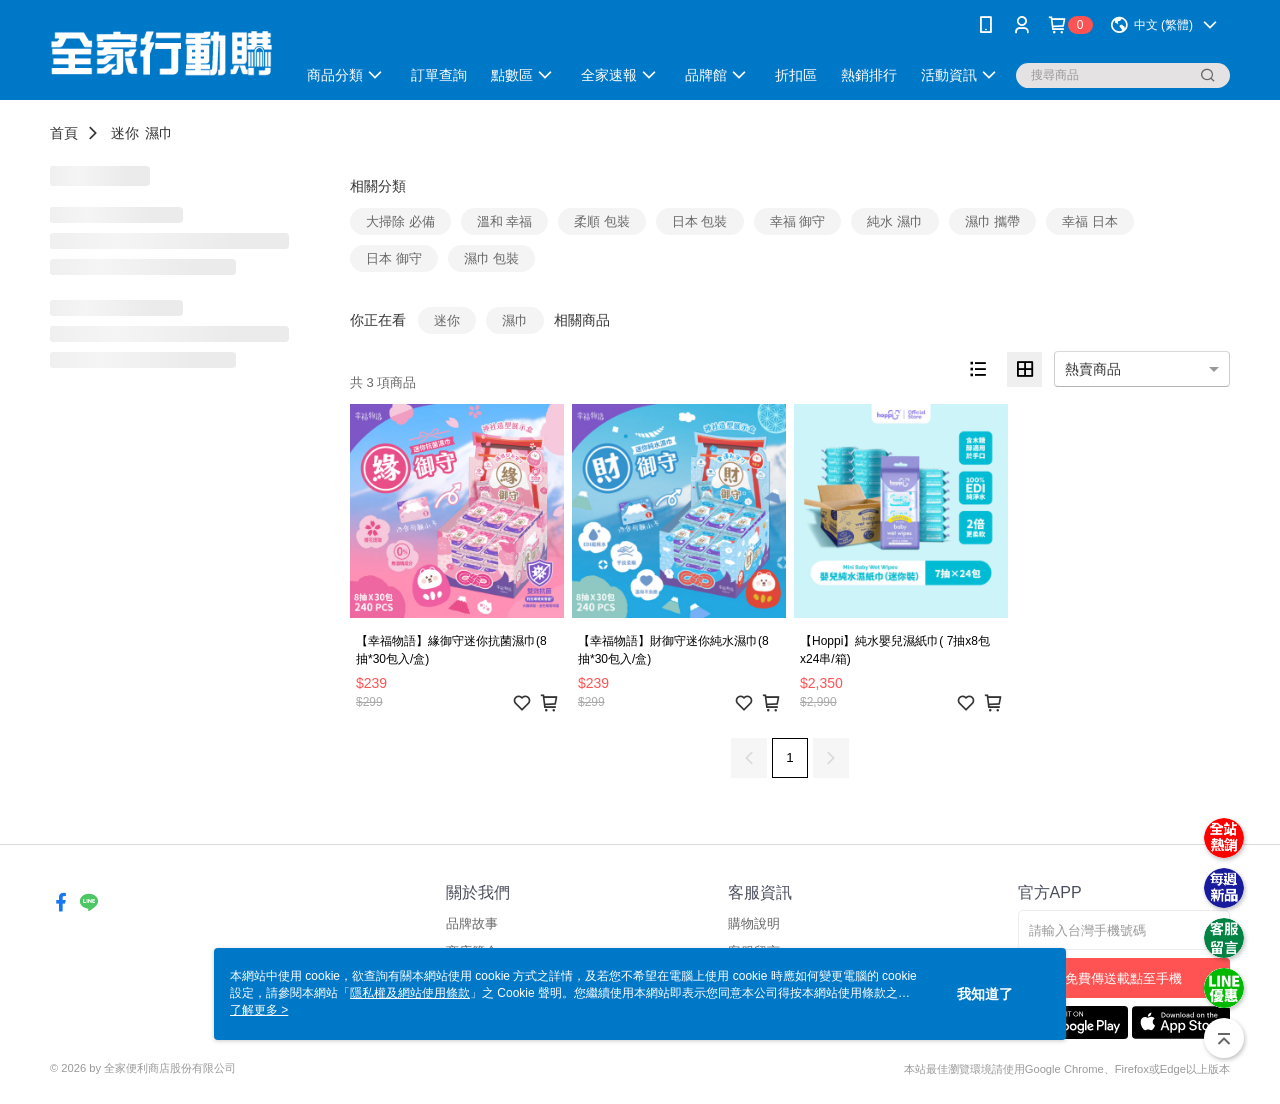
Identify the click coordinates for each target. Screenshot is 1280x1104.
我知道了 (985, 994)
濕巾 (159, 133)
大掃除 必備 (400, 221)
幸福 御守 (798, 221)
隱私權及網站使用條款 (410, 993)
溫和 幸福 (505, 221)
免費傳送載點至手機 (1123, 978)
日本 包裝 (700, 221)
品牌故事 (472, 923)
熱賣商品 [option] (1093, 369)
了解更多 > (259, 1010)
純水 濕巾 (895, 221)
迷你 (125, 133)
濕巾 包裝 (492, 258)
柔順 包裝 (602, 221)
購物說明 (754, 923)
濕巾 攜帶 (993, 221)
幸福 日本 (1090, 221)
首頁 (64, 133)
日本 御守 (394, 258)
